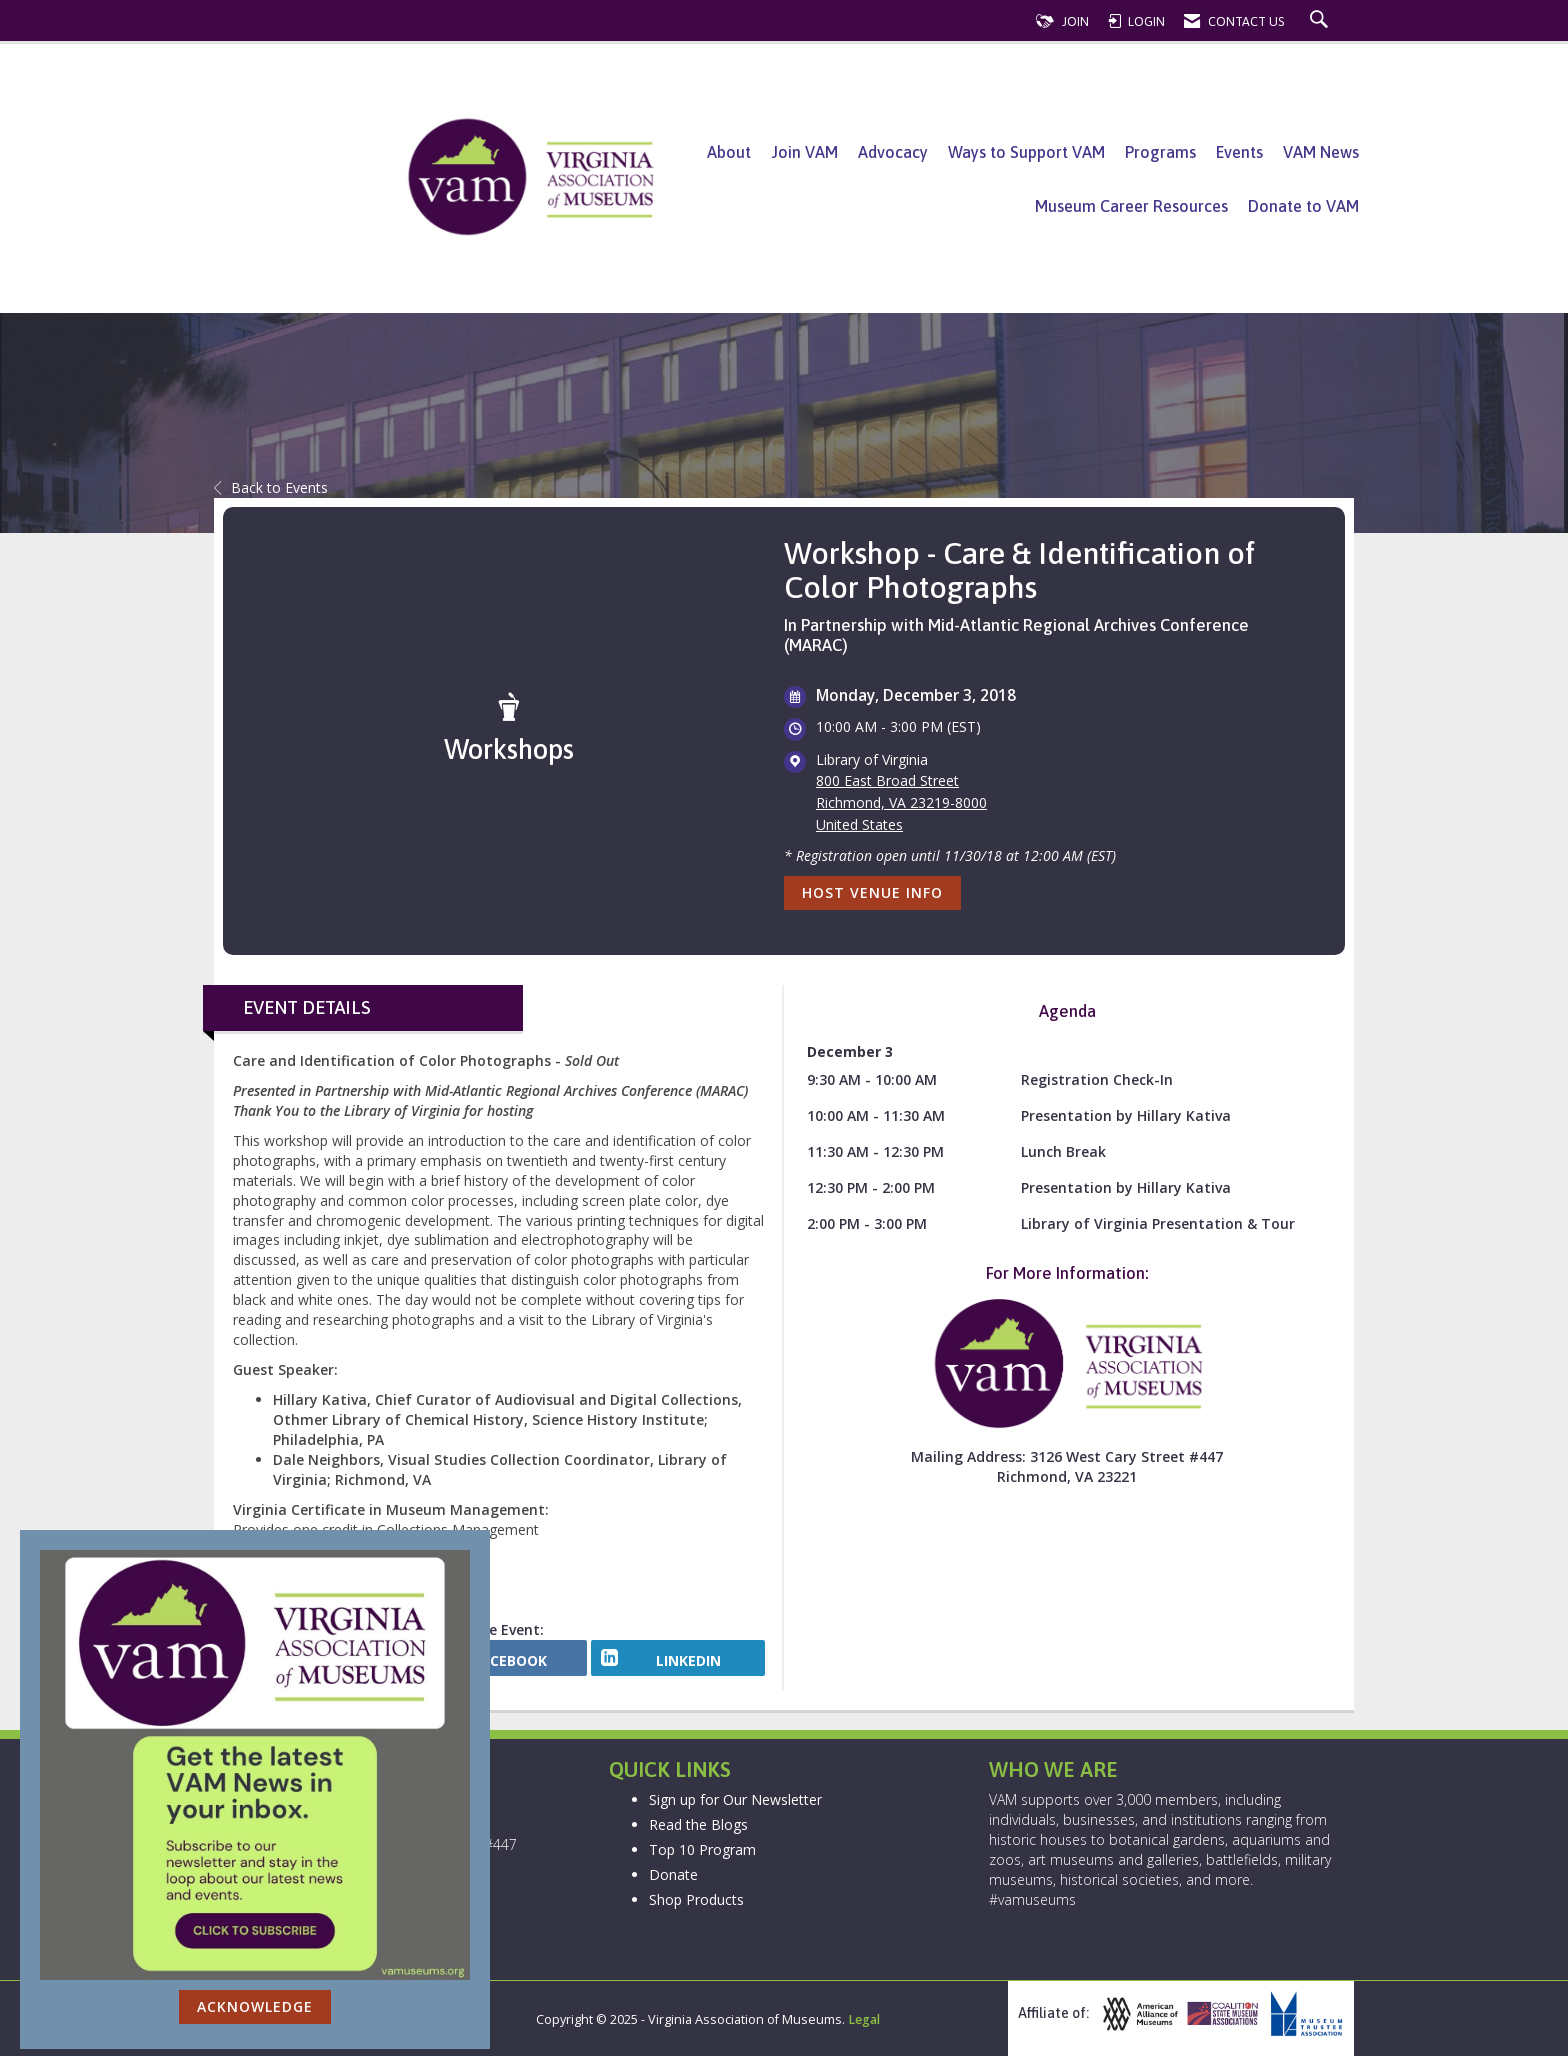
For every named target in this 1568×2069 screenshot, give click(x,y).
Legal (864, 2032)
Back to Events (271, 487)
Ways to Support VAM (1026, 152)
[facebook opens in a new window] (500, 1665)
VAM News (1321, 152)
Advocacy (893, 152)
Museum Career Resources (1131, 206)
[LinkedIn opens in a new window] (678, 1665)
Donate (673, 1888)
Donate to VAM (1303, 206)
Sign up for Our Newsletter (735, 1813)
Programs (1160, 152)
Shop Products (696, 1913)
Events (1239, 152)
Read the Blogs (698, 1838)
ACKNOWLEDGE (255, 2006)
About (729, 152)
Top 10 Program (702, 1863)
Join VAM (804, 152)
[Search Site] (1321, 21)
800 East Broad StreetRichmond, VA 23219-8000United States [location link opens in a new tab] (901, 802)
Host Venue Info (872, 892)
